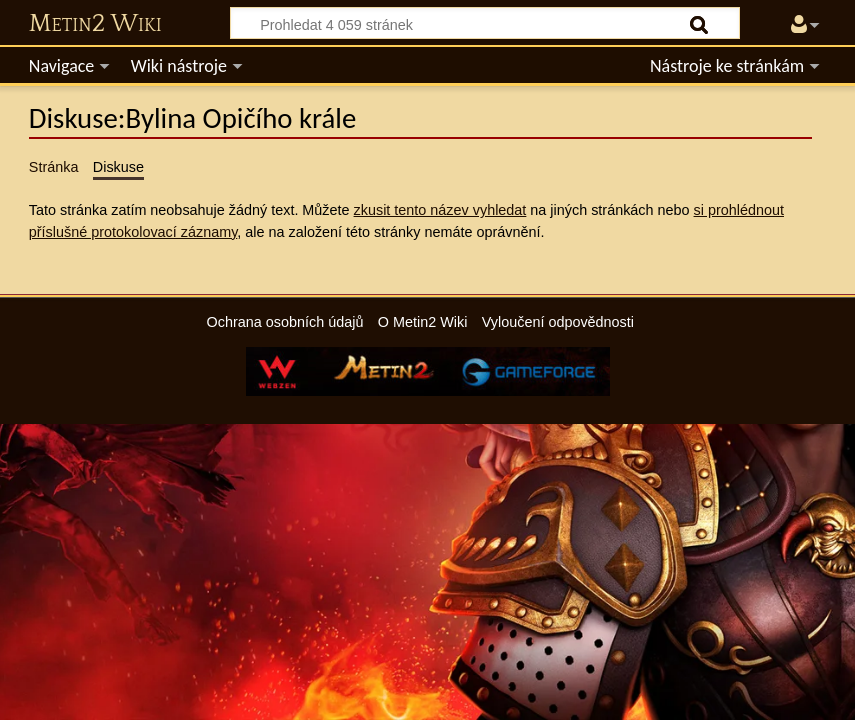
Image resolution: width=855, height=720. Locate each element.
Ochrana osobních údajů (285, 322)
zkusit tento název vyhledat (440, 210)
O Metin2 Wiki (423, 322)
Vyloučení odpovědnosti (558, 322)
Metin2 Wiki (95, 24)
